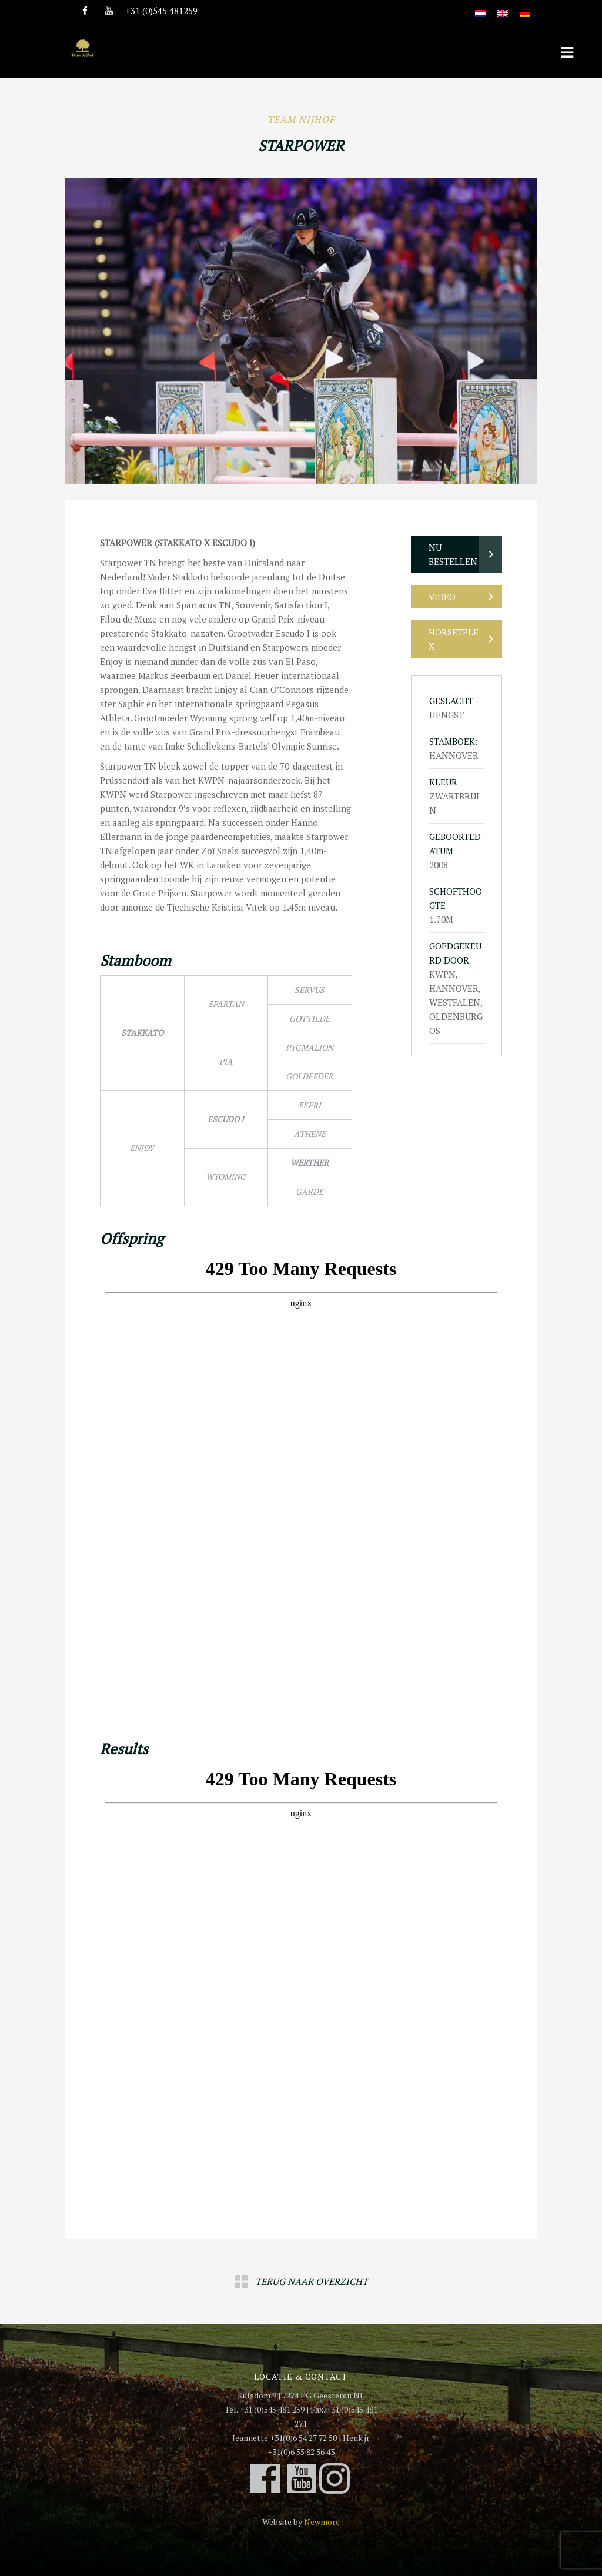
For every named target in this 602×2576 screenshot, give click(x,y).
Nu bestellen (453, 554)
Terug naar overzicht (311, 2281)
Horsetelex (454, 639)
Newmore (322, 2521)
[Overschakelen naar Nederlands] (480, 7)
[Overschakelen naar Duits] (525, 7)
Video (442, 597)
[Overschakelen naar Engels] (502, 7)
